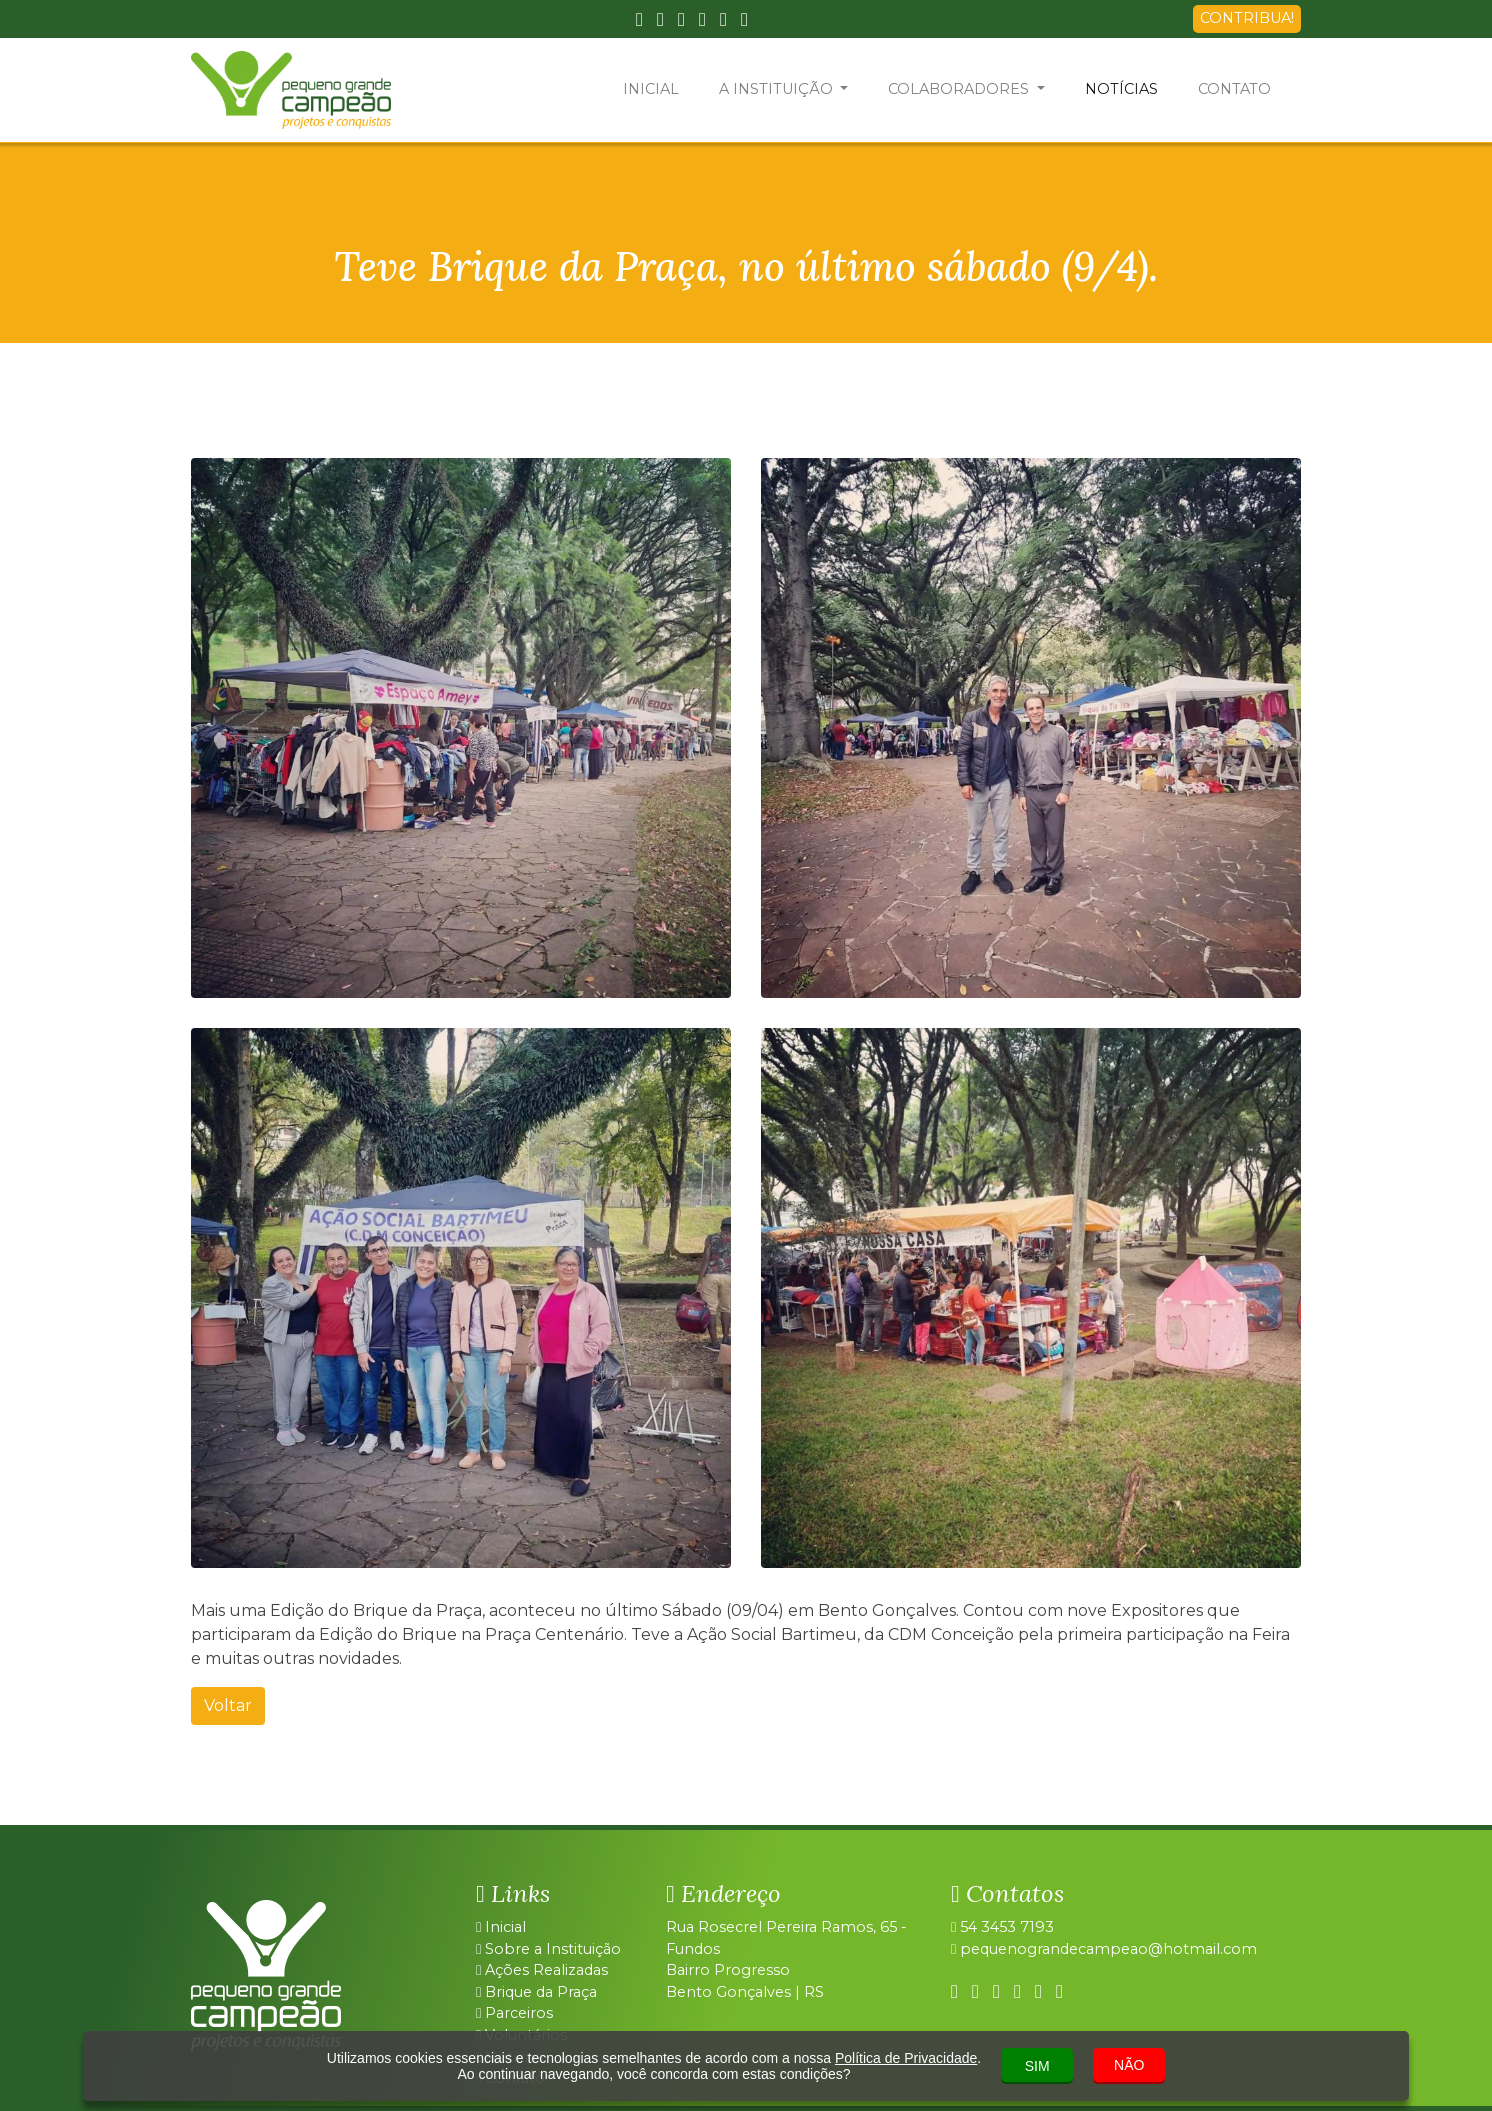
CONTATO (1234, 89)
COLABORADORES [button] (960, 89)
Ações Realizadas (542, 1970)
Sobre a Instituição (548, 1949)
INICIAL (651, 89)
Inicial (501, 1927)
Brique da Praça (536, 1992)
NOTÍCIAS (1121, 89)
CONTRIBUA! (1247, 18)
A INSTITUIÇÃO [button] (778, 89)
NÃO (1129, 2065)
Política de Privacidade (906, 2058)
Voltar (228, 1705)
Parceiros (514, 2013)
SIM (1037, 2066)
